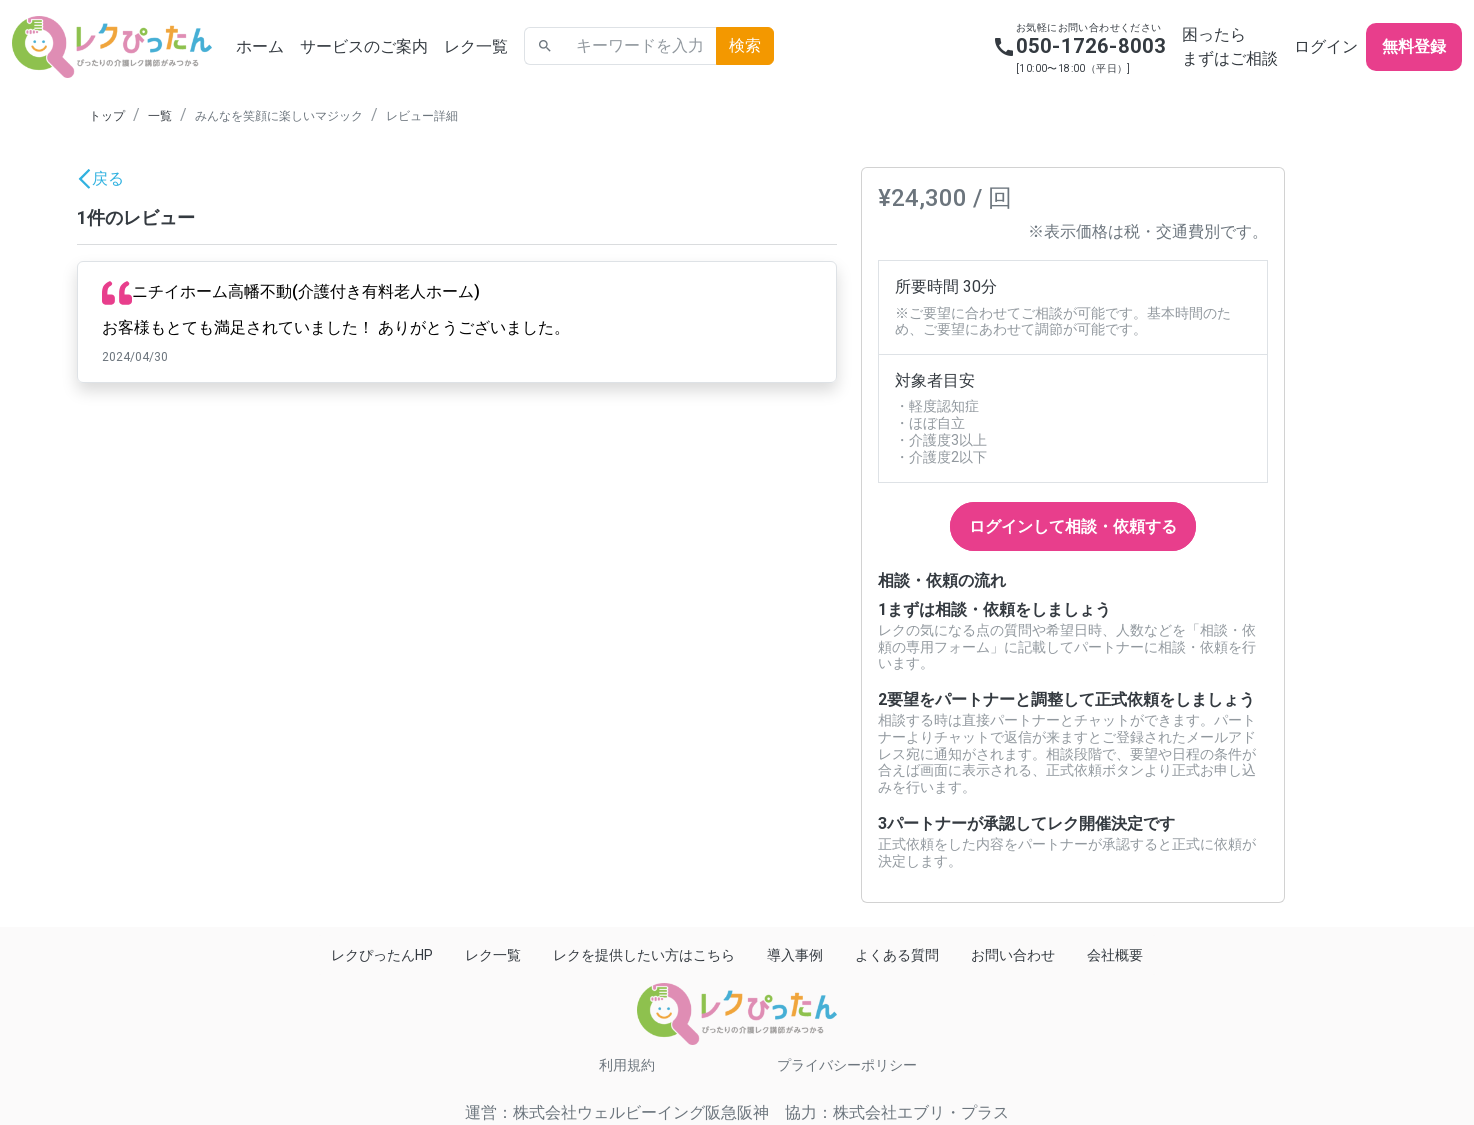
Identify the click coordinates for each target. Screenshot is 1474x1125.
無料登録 (1414, 46)
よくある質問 (897, 955)
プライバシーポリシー (847, 1065)
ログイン (1326, 46)
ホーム (260, 46)
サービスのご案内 (364, 46)
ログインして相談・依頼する (1073, 526)
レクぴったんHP (382, 955)
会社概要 (1115, 955)
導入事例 (795, 955)
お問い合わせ (1013, 955)
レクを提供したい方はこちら (644, 955)
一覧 (160, 116)
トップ (107, 116)
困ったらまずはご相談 (1230, 46)
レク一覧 (476, 46)
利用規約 (627, 1065)
